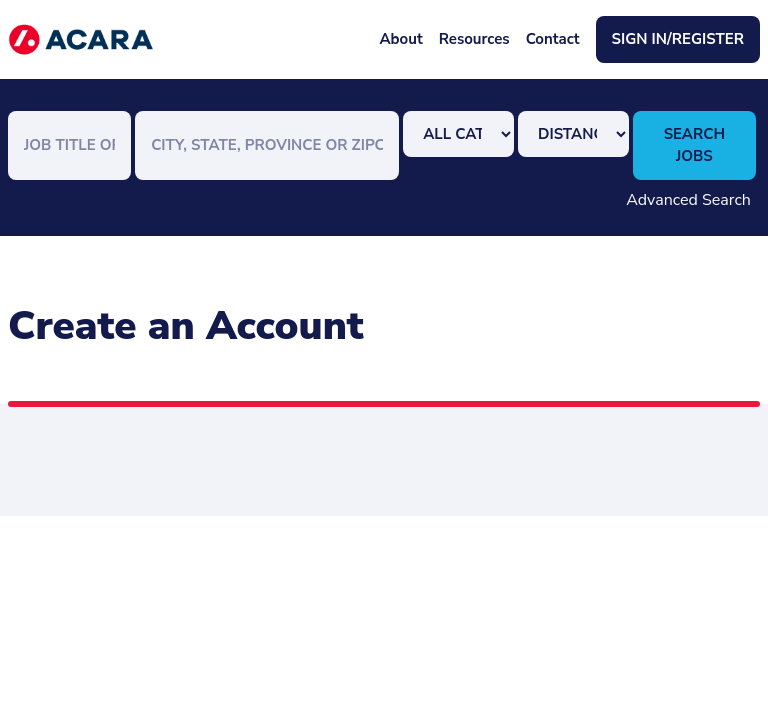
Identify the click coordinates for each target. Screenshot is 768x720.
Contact (553, 39)
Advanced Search (688, 200)
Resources (474, 39)
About (400, 39)
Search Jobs (694, 145)
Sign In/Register (678, 39)
